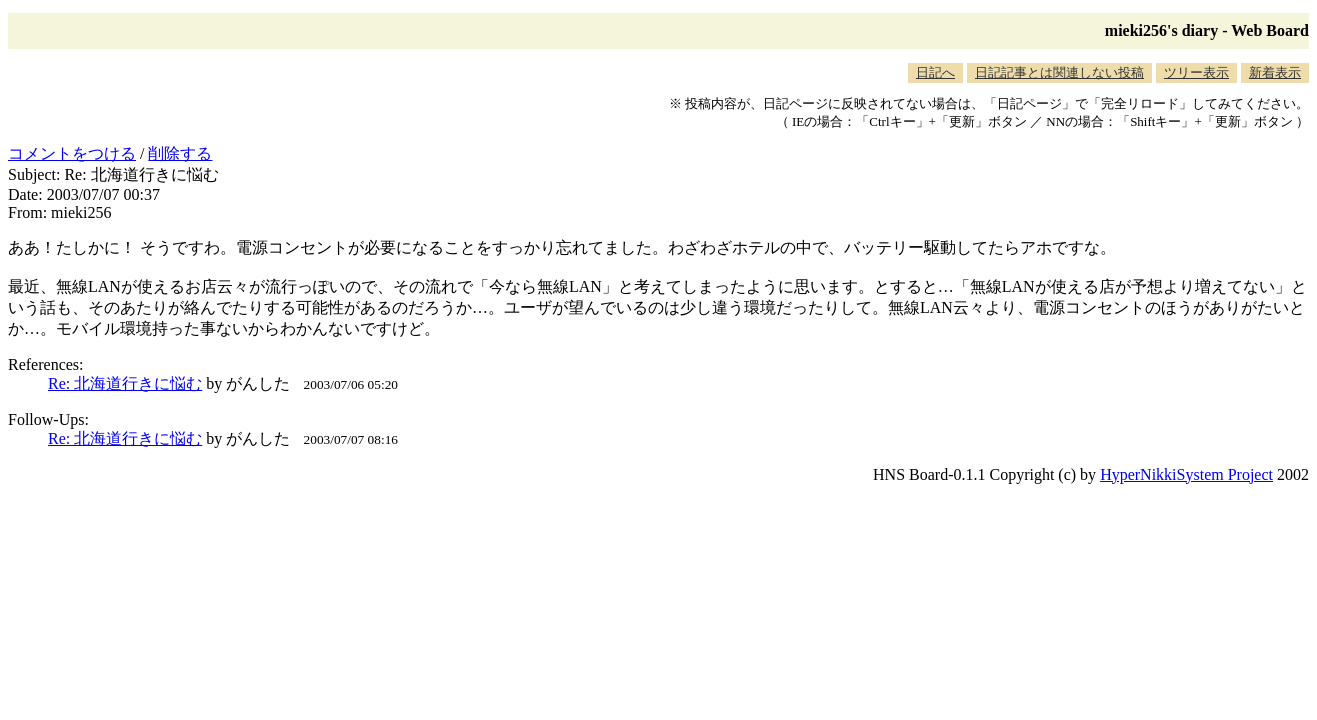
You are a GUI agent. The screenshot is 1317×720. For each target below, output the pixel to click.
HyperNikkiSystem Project (1186, 474)
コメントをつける (72, 153)
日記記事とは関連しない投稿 (1059, 72)
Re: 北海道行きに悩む (125, 383)
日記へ (935, 72)
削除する (180, 153)
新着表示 (1275, 72)
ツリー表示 (1196, 72)
